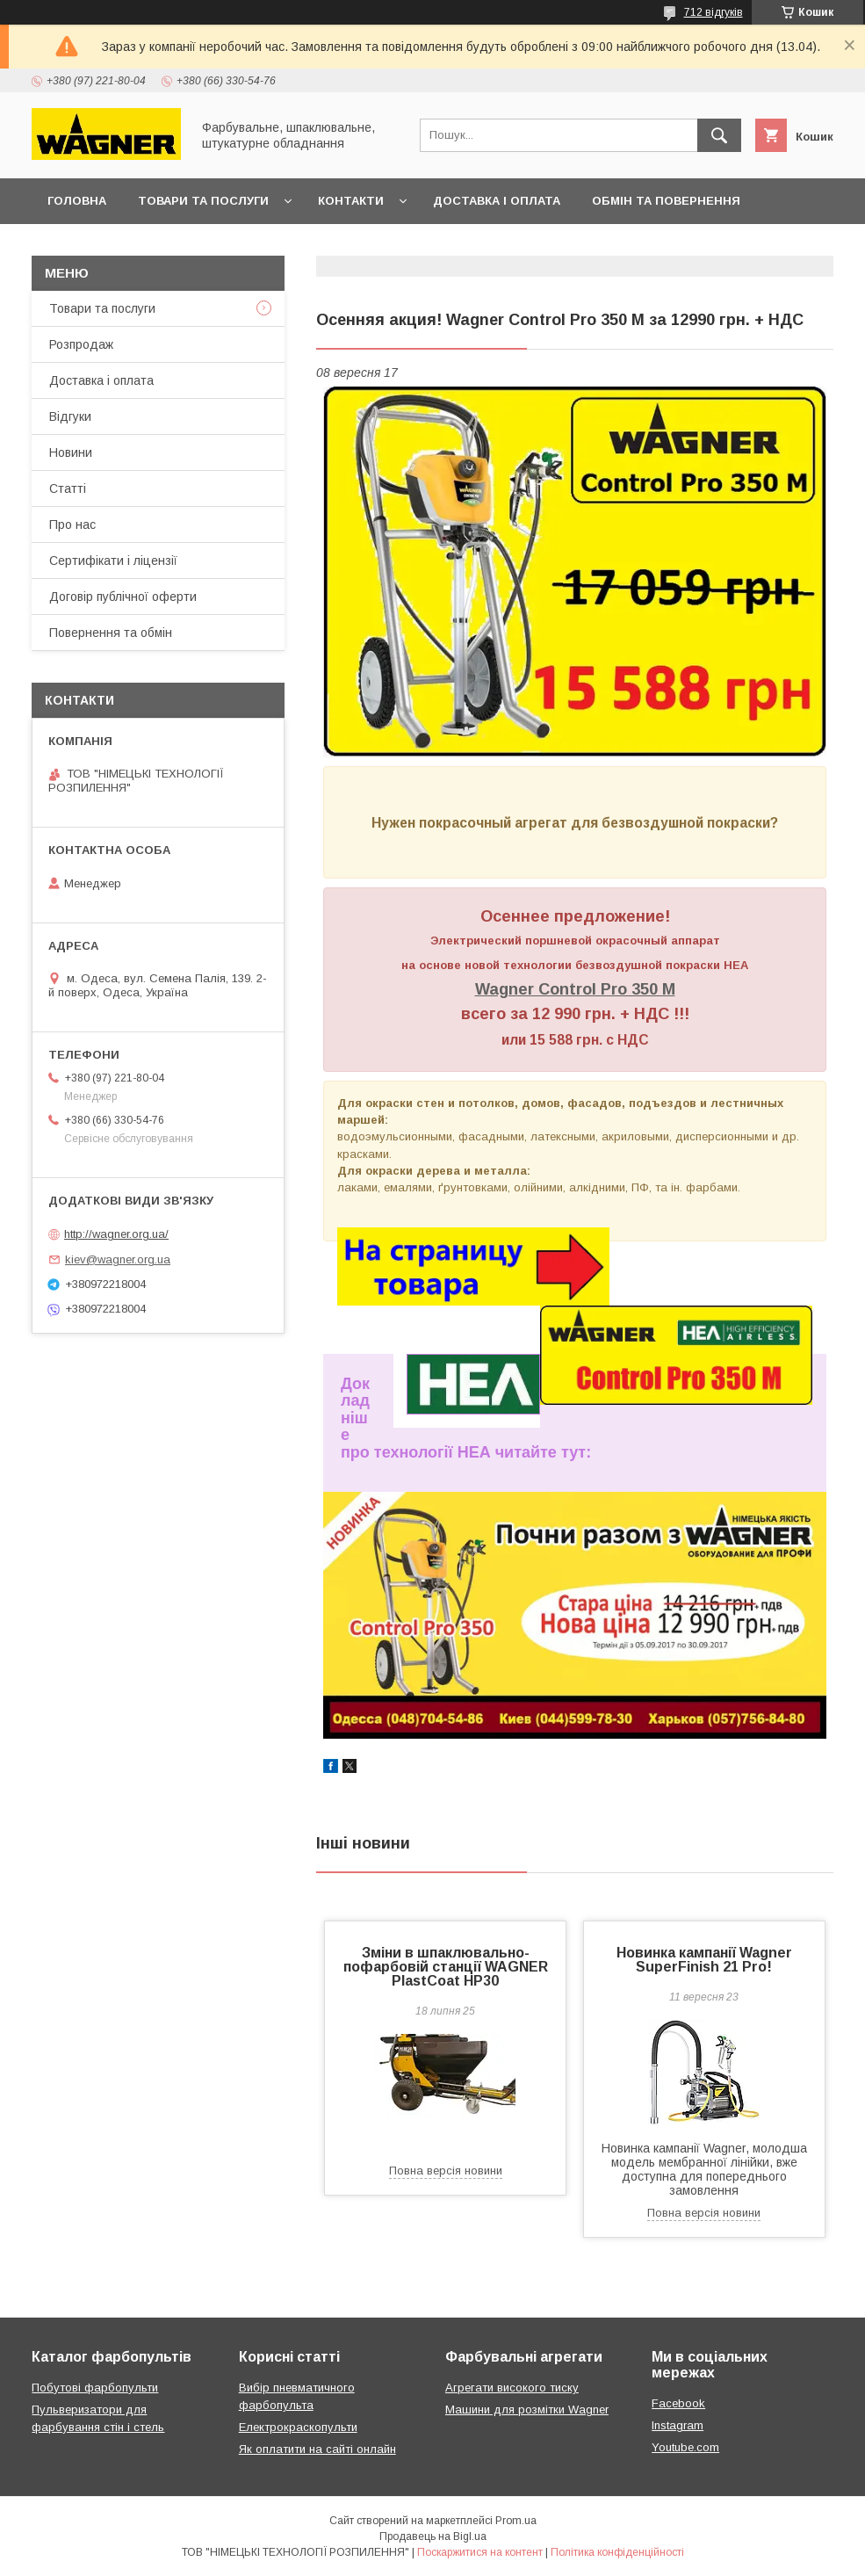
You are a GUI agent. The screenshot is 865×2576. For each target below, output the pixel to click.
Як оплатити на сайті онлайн (317, 2449)
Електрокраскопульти (298, 2427)
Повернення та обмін (110, 633)
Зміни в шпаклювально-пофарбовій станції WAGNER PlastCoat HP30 (445, 1966)
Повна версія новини (445, 2170)
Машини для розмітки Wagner (527, 2409)
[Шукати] (719, 135)
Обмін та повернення (666, 200)
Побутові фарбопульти (95, 2387)
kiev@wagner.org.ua (117, 1259)
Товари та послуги (203, 200)
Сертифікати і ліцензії (113, 561)
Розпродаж (81, 344)
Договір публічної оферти (138, 246)
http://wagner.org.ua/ (116, 1234)
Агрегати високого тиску (512, 2387)
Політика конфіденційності (617, 2552)
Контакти (351, 200)
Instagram (677, 2425)
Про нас (72, 524)
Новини (70, 452)
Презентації (302, 246)
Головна (76, 200)
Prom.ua (516, 2520)
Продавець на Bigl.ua (433, 2536)
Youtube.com (685, 2447)
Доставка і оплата (496, 200)
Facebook (678, 2403)
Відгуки (70, 416)
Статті (67, 488)
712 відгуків (713, 12)
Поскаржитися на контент (480, 2552)
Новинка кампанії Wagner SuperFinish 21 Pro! (704, 1959)
